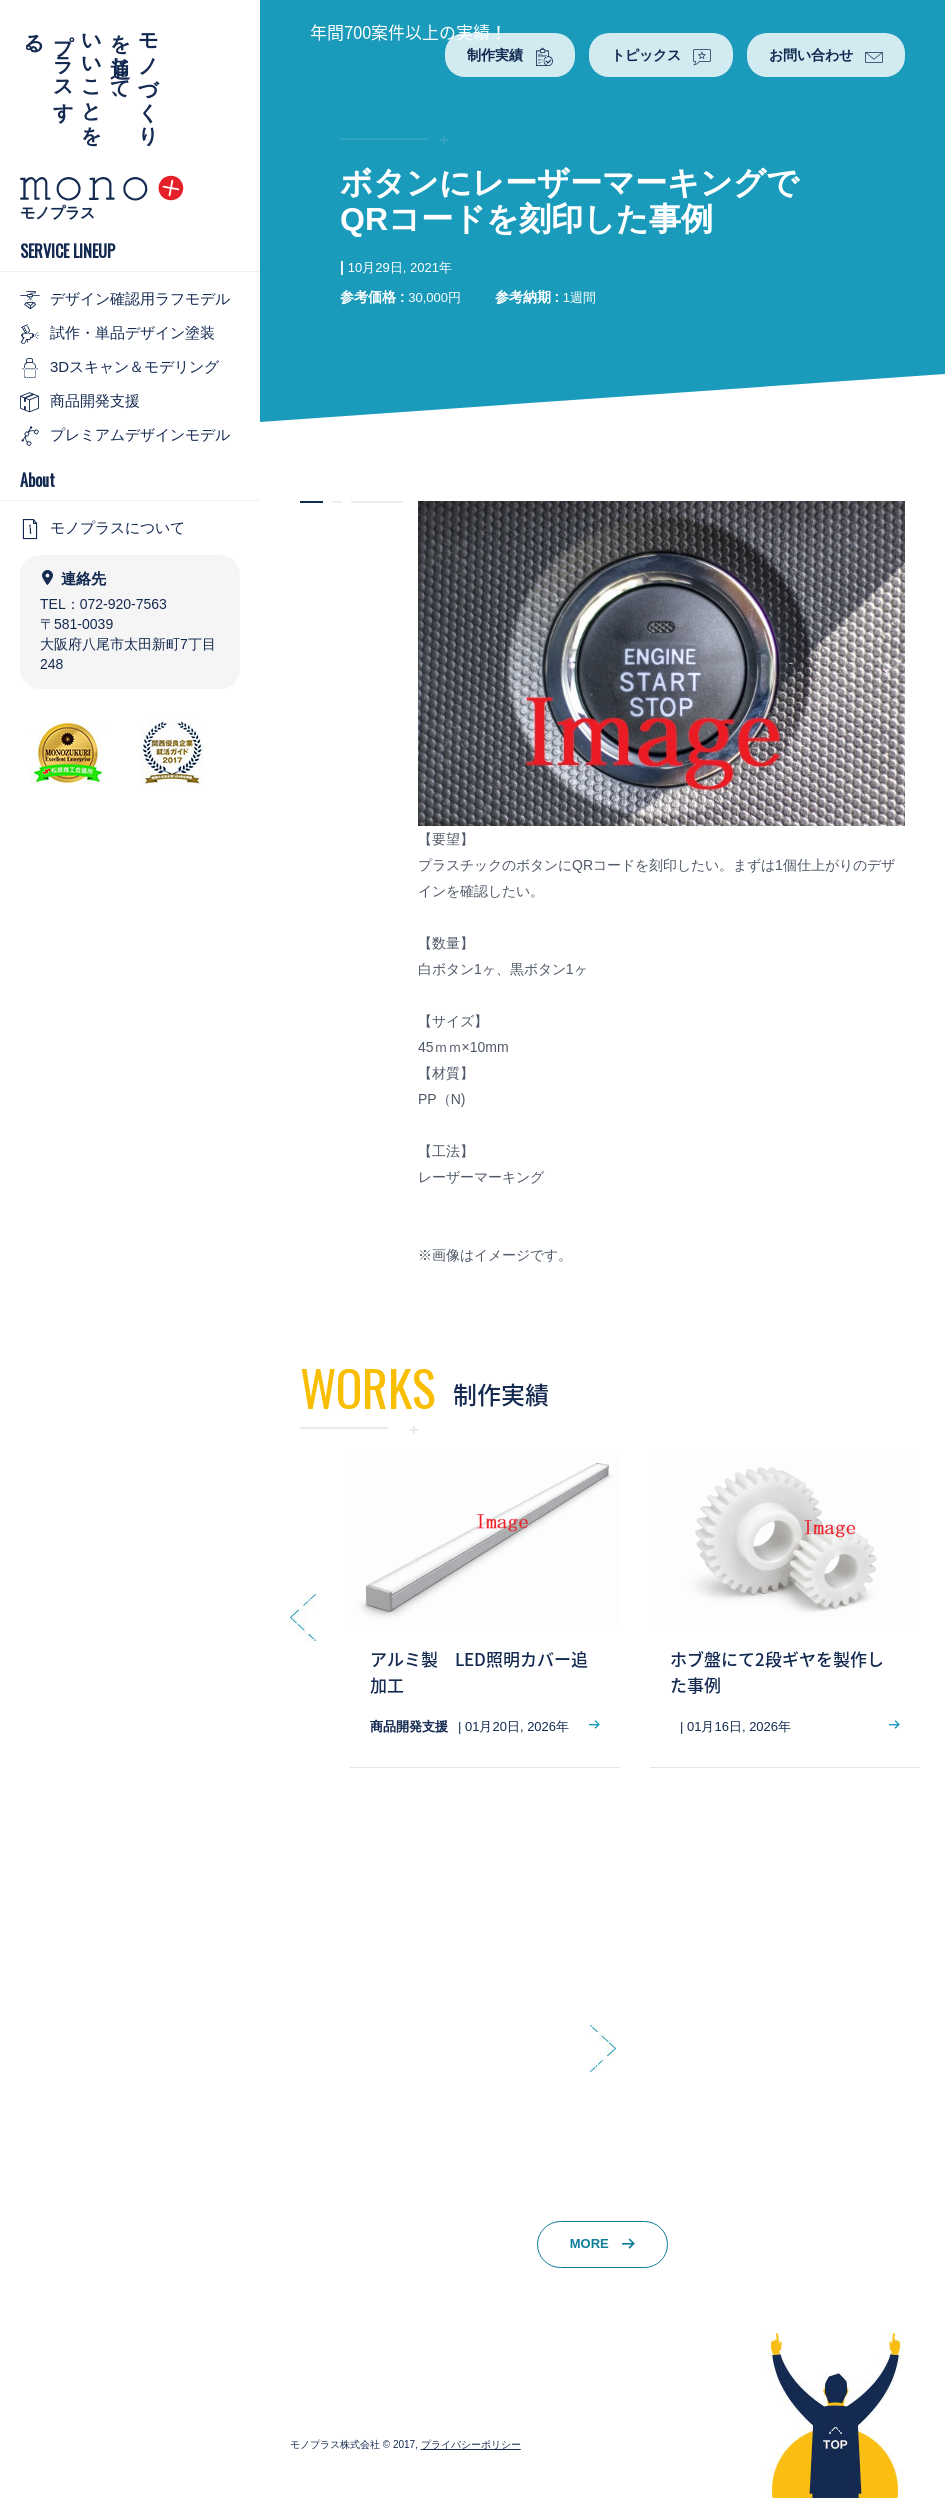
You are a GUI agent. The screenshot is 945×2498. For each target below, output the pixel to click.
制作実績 (510, 56)
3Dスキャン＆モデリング (119, 368)
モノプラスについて (102, 529)
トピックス (661, 56)
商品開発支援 (80, 402)
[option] (485, 1611)
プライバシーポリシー (471, 2444)
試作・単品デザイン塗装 (117, 334)
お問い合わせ (826, 56)
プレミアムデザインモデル (125, 436)
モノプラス (57, 212)
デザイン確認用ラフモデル (125, 300)
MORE (603, 2243)
